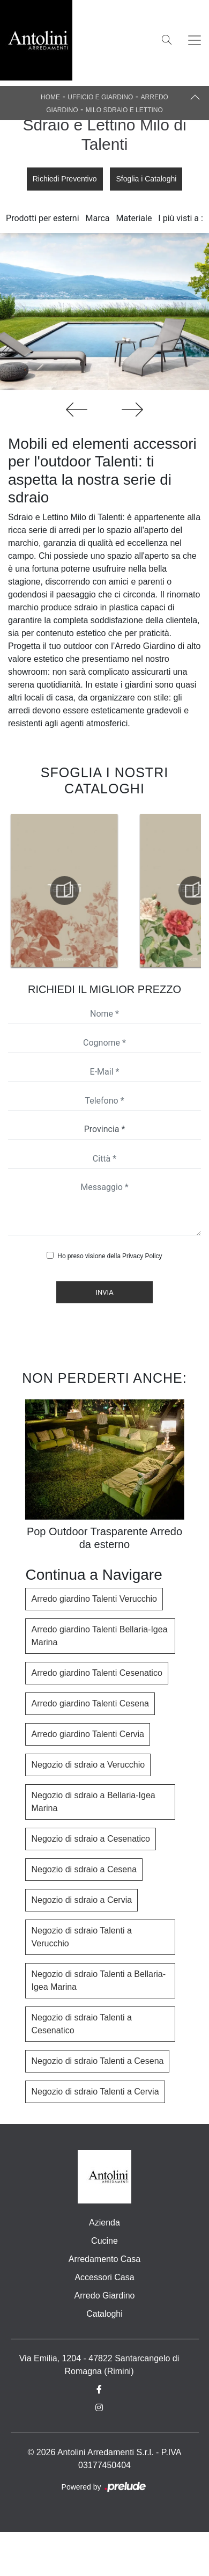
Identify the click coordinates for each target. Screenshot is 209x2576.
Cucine (104, 2240)
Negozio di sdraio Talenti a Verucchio (81, 1937)
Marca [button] (98, 218)
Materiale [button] (134, 218)
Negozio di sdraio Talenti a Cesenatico (81, 2024)
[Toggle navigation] (194, 40)
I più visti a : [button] (180, 218)
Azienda (104, 2222)
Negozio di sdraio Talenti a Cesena (97, 2061)
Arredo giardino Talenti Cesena (89, 1703)
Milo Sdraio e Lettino (124, 110)
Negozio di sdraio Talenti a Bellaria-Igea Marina (98, 1980)
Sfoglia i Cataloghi (146, 178)
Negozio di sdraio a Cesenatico (90, 1838)
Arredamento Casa (104, 2259)
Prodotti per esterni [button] (42, 218)
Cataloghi (104, 2313)
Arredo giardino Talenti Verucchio (94, 1598)
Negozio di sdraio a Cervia (81, 1899)
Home (50, 97)
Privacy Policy (142, 1256)
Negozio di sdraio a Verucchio (88, 1764)
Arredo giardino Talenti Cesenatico (96, 1672)
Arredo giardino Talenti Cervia (87, 1734)
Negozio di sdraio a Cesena (84, 1869)
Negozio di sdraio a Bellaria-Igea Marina (93, 1802)
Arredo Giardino (104, 2295)
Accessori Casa (104, 2277)
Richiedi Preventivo (65, 178)
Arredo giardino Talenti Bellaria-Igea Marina (99, 1636)
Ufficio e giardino (100, 97)
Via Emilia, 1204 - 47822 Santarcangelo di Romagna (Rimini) (99, 2365)
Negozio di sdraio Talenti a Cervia (95, 2091)
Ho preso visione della (109, 1256)
